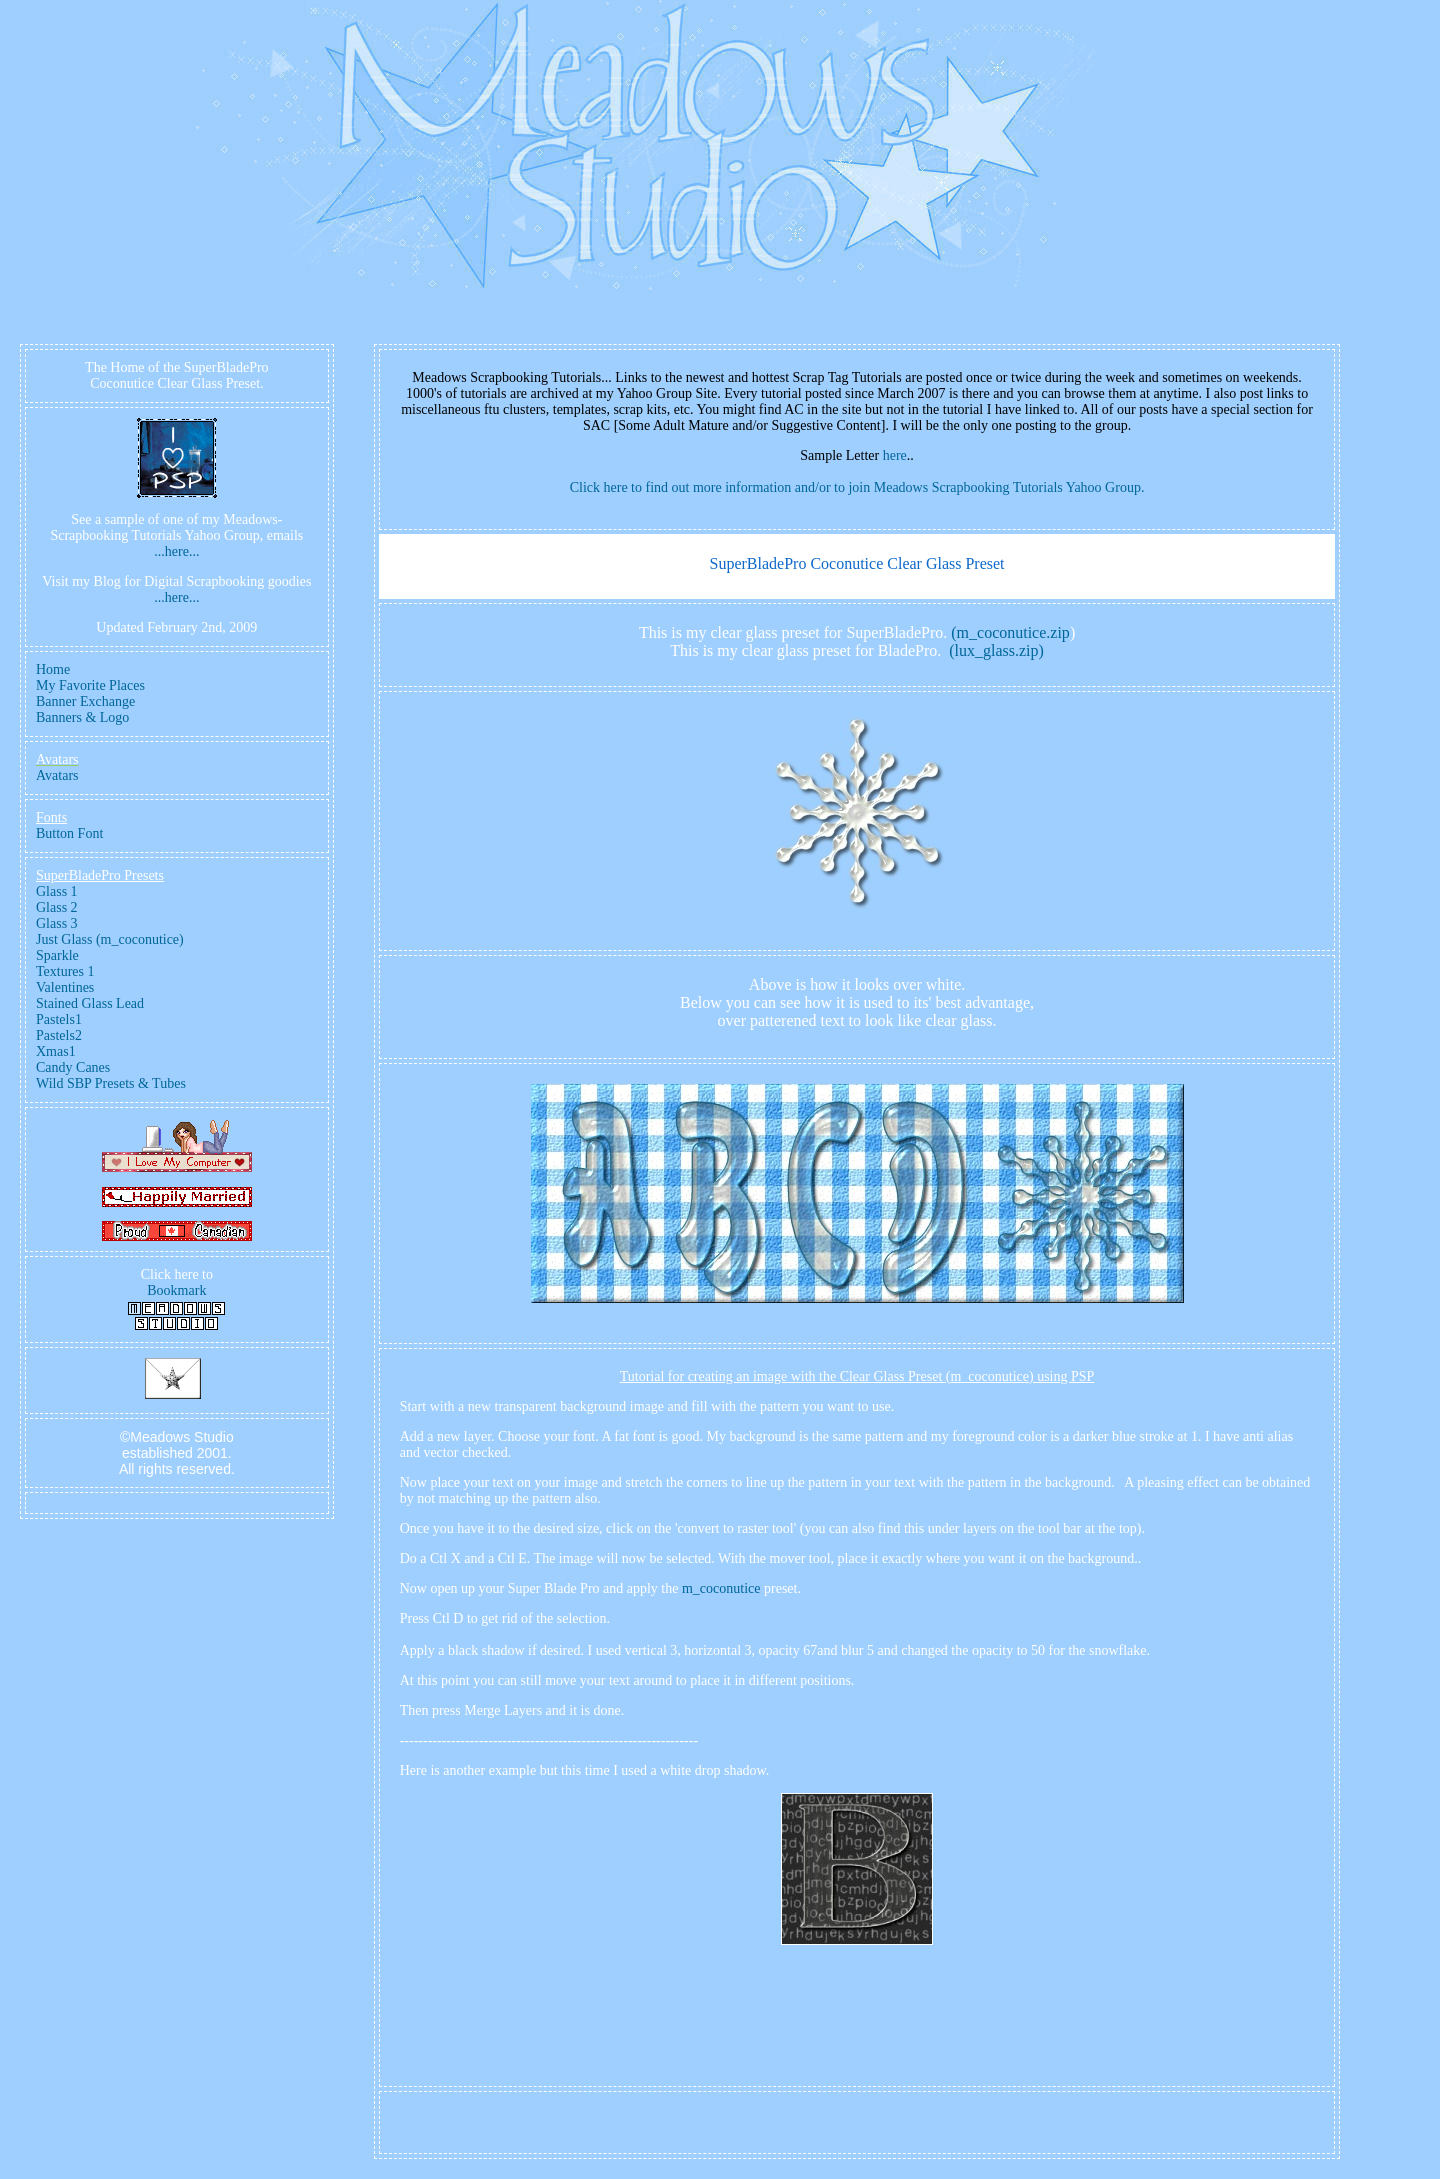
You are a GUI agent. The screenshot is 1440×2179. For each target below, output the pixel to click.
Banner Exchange (85, 701)
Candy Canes (73, 1067)
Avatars (57, 775)
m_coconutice (721, 1588)
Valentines (65, 987)
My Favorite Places (90, 685)
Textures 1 (65, 971)
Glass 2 (57, 907)
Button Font (69, 833)
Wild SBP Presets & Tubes (111, 1083)
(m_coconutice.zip (1010, 632)
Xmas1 (56, 1051)
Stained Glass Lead (90, 1003)
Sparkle (57, 955)
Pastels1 (59, 1019)
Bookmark (176, 1290)
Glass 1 (57, 891)
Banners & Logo (82, 717)
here (895, 455)
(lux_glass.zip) (996, 650)
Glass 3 (57, 923)
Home (53, 669)
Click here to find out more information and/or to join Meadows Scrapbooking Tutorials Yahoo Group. (857, 487)
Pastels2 (59, 1035)
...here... (176, 551)
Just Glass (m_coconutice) (110, 939)
